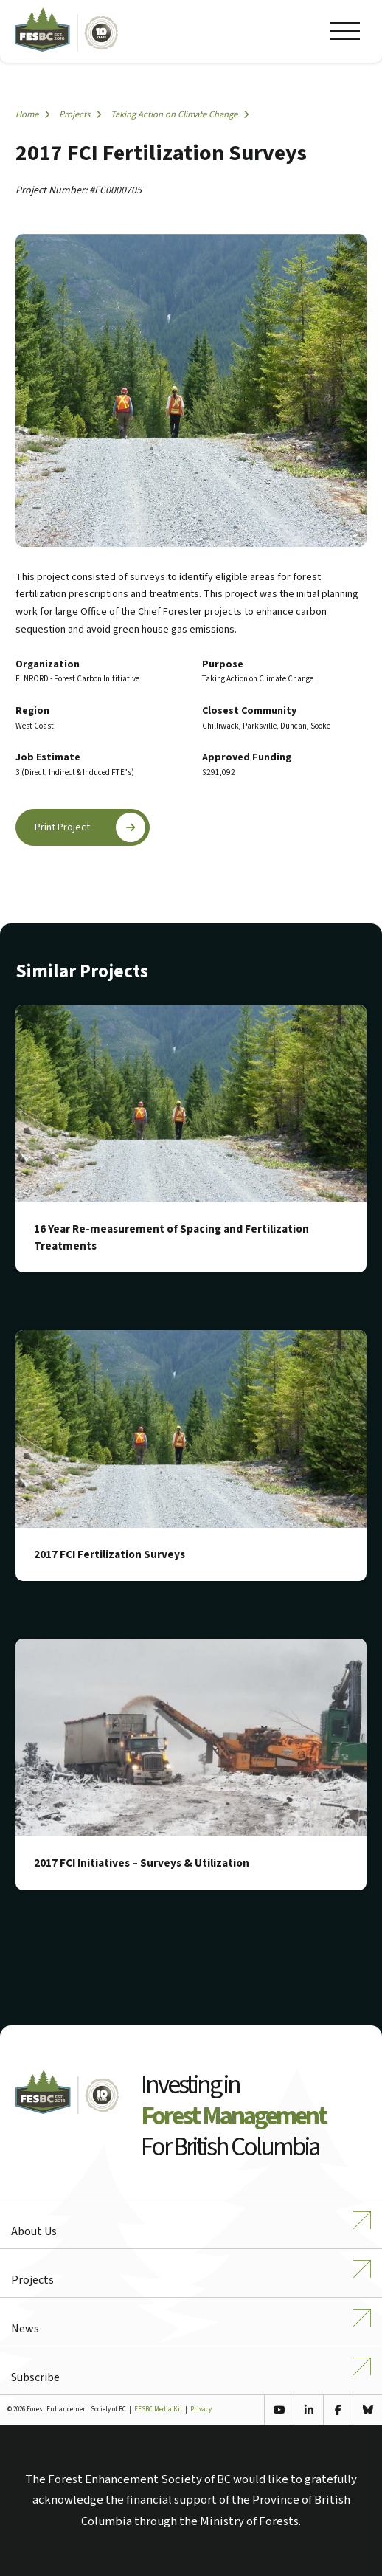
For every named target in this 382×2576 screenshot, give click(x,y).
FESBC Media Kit (158, 2409)
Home (32, 114)
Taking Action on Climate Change (180, 114)
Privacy (201, 2409)
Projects (80, 114)
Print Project (90, 827)
